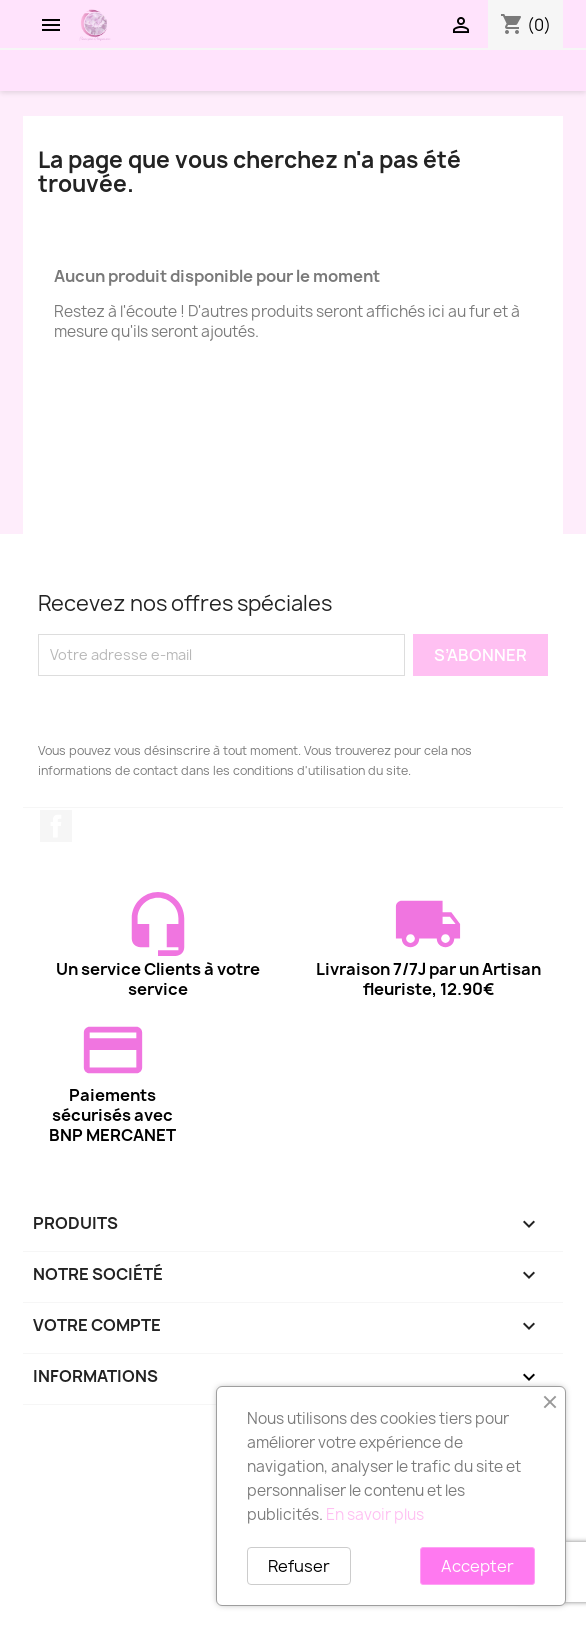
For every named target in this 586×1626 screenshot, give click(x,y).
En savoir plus (375, 1514)
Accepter (477, 1566)
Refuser (299, 1566)
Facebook (56, 826)
